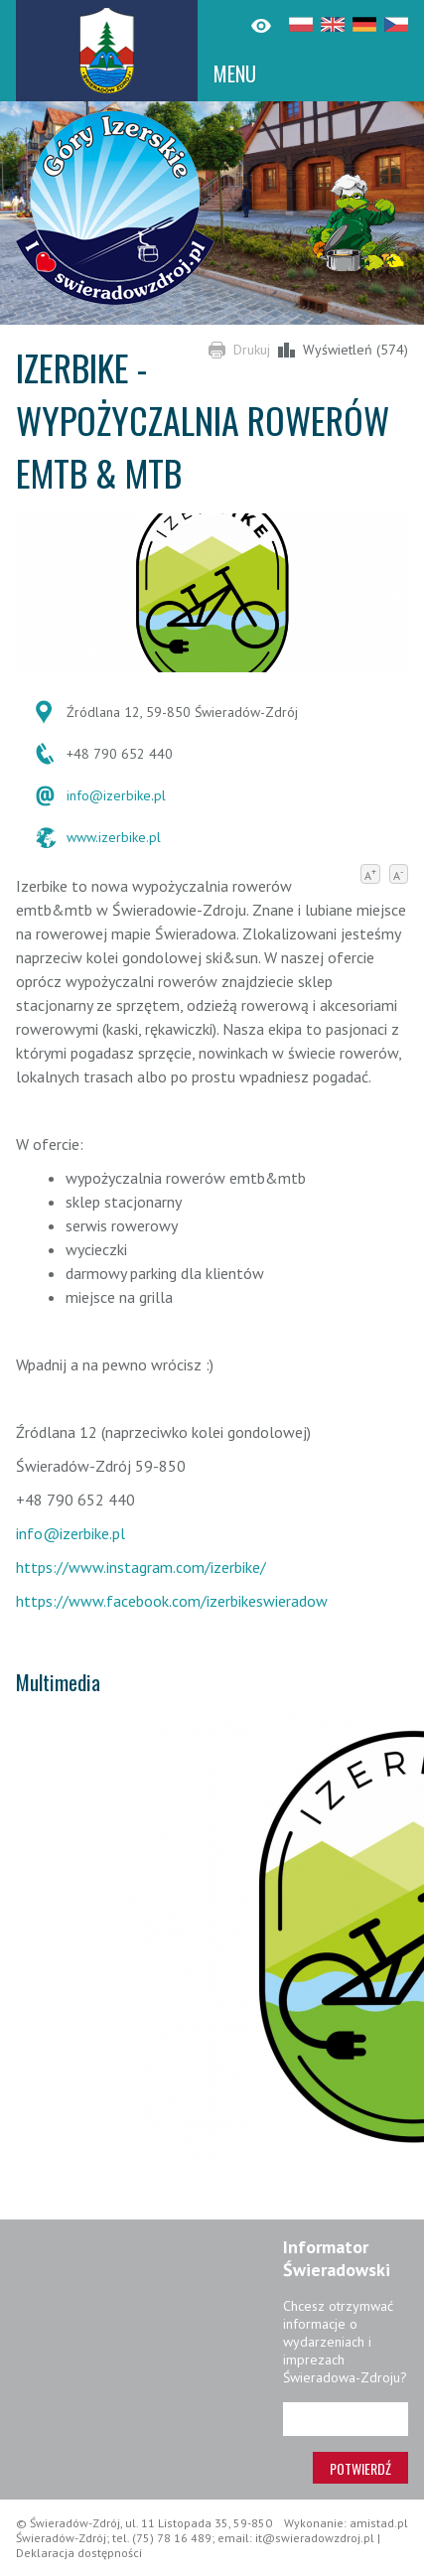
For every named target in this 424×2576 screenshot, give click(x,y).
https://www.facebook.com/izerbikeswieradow (172, 1601)
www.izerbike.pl (114, 837)
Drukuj (251, 349)
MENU (234, 73)
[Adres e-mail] (345, 2419)
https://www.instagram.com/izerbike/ (141, 1567)
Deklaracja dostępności (79, 2552)
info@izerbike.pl (116, 795)
